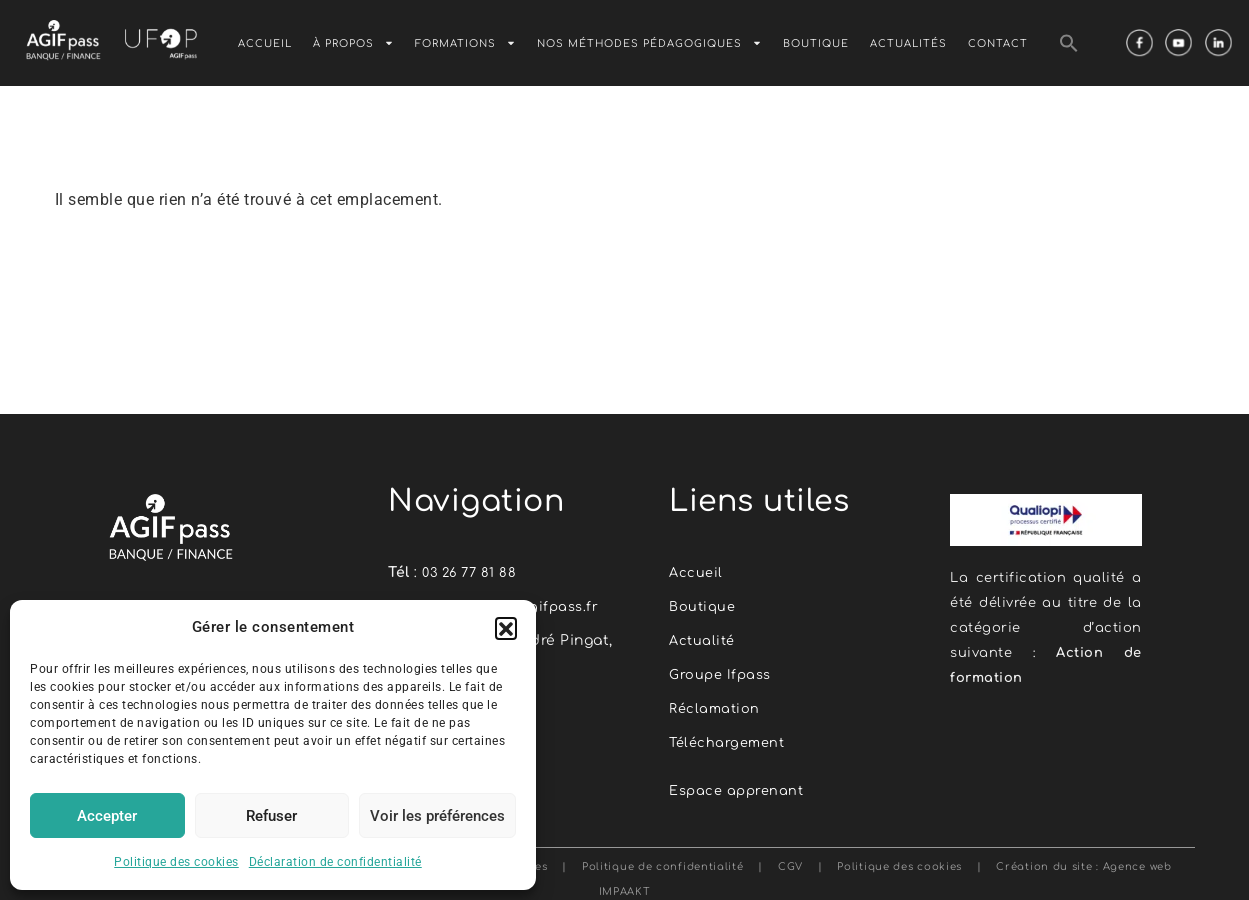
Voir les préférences (437, 816)
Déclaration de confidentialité (335, 862)
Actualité (704, 638)
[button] (506, 628)
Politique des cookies (176, 862)
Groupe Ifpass (723, 671)
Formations (465, 43)
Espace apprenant (740, 784)
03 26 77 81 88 (472, 572)
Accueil (265, 43)
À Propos (353, 43)
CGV (790, 859)
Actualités (908, 43)
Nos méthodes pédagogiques (649, 43)
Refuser (271, 816)
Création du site (1044, 859)
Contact (998, 43)
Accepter (107, 816)
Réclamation (716, 704)
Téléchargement (730, 737)
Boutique (816, 43)
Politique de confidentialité (659, 859)
